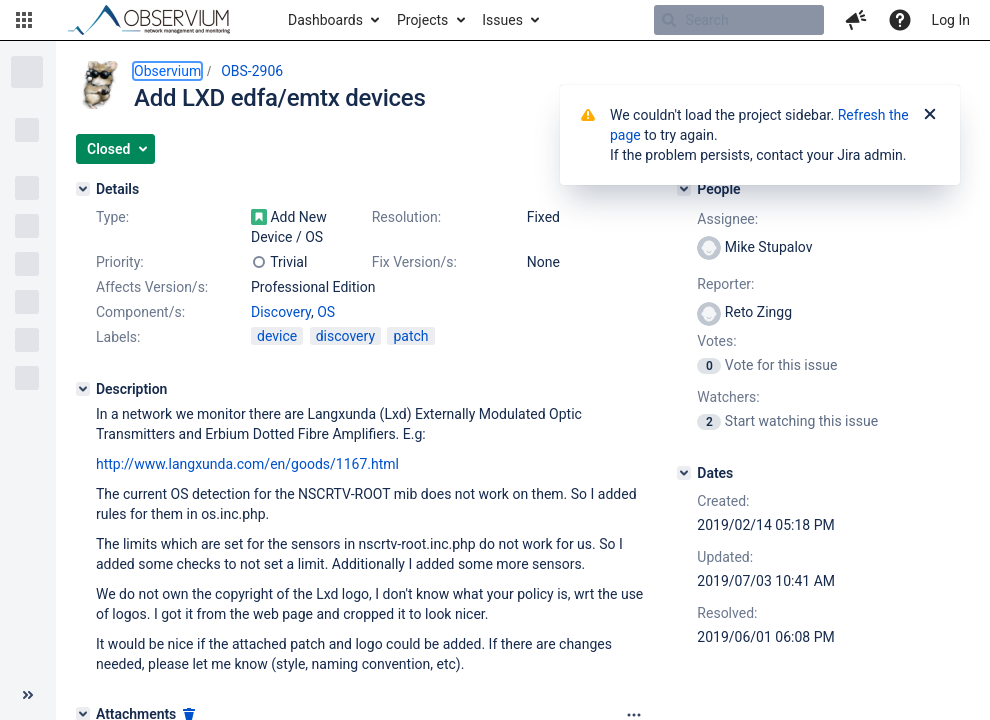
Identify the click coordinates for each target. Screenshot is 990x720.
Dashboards (325, 20)
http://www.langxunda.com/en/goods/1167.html (247, 464)
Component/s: (140, 312)
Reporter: (725, 284)
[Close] (930, 115)
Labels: (118, 337)
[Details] (83, 189)
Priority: (120, 262)
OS (326, 312)
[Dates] (684, 473)
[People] (684, 189)
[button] (24, 20)
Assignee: (727, 219)
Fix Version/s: (414, 262)
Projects (422, 20)
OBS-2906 (252, 71)
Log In (951, 20)
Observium (167, 71)
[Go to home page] (158, 20)
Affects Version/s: (152, 287)
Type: (112, 217)
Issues (502, 20)
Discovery (281, 312)
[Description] (83, 389)
